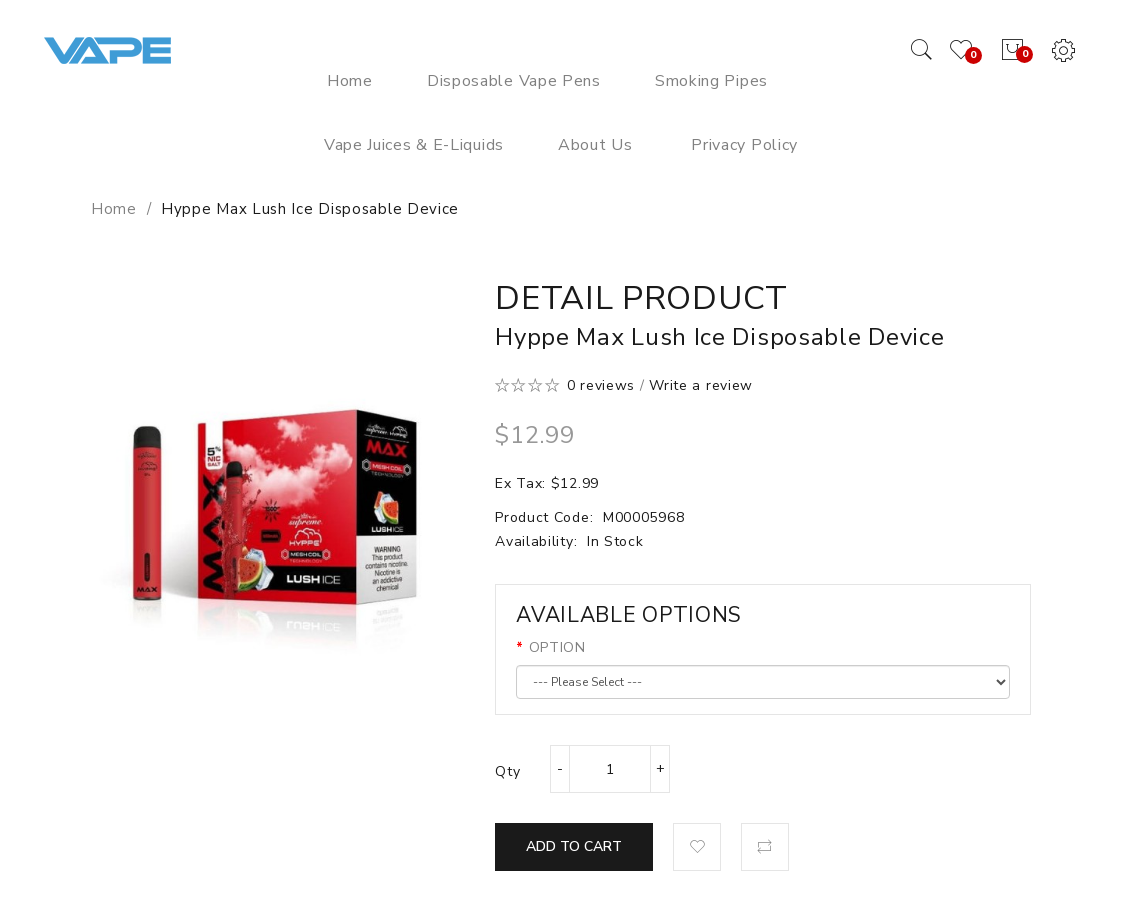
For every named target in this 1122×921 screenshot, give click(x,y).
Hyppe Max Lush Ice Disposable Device (310, 209)
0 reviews (601, 385)
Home (114, 209)
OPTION (557, 647)
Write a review (701, 385)
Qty (507, 771)
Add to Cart (574, 846)
